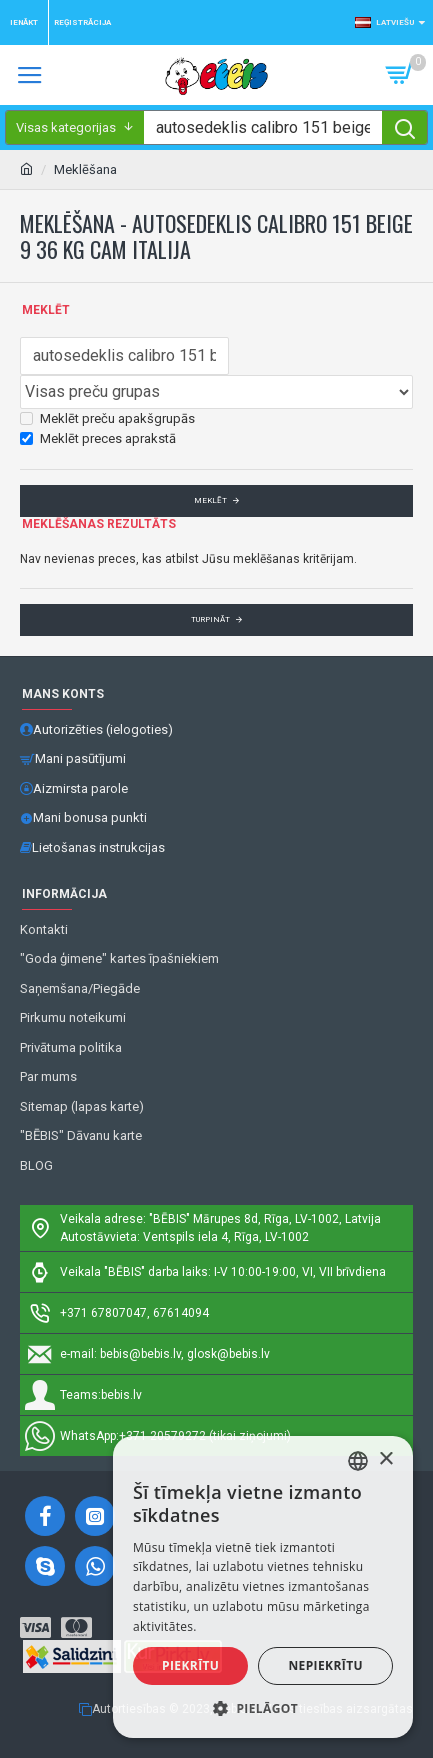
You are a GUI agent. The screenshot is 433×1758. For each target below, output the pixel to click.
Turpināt (210, 619)
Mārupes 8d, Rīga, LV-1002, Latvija (287, 1219)
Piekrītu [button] (190, 1665)
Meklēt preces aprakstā (98, 438)
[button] (263, 1708)
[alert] (263, 1587)
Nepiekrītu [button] (325, 1665)
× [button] (385, 1459)
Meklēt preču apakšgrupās (107, 418)
